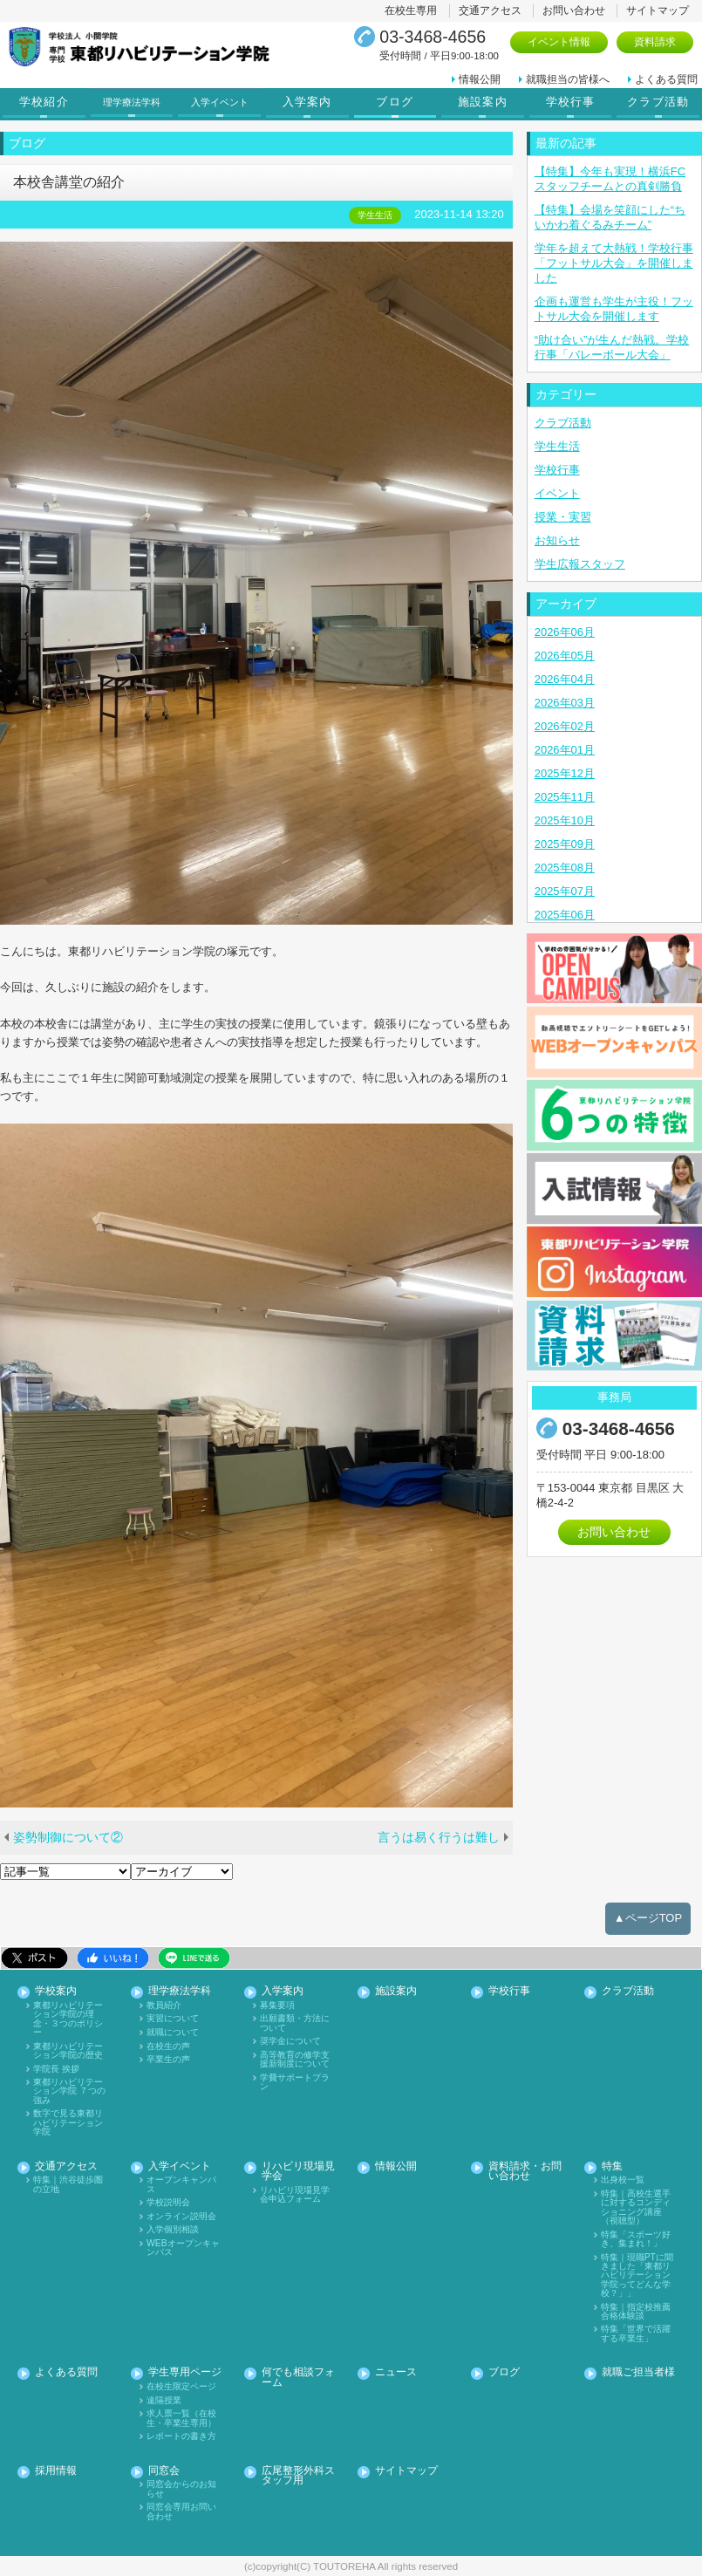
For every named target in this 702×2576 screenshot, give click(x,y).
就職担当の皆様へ (568, 79)
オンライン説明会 (181, 2216)
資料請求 (655, 42)
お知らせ (557, 540)
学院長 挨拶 (56, 2069)
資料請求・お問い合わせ (525, 2172)
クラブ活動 (658, 102)
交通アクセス (490, 10)
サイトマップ (657, 10)
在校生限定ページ (181, 2386)
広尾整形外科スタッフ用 (298, 2476)
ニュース (396, 2372)
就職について (173, 2032)
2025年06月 (565, 914)
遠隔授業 (164, 2400)
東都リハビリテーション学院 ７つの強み (69, 2091)
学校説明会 (168, 2202)
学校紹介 (44, 102)
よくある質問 (666, 79)
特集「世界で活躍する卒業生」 (636, 2333)
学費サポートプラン (295, 2082)
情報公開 (480, 79)
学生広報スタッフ (580, 564)
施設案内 (483, 102)
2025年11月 (565, 796)
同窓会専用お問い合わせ (181, 2511)
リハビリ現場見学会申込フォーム (295, 2195)
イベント (557, 493)
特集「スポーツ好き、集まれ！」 (636, 2239)
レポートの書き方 (181, 2436)
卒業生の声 (168, 2059)
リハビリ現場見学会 (298, 2172)
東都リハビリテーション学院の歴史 (68, 2051)
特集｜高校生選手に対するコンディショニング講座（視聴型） (636, 2207)
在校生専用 (411, 10)
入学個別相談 (173, 2229)
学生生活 (557, 446)
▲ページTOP (648, 1917)
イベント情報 (559, 42)
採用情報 (56, 2471)
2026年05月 (565, 655)
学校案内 (56, 1991)
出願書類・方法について (295, 2023)
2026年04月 (565, 679)
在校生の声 (168, 2046)
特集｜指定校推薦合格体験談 (636, 2311)
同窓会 (164, 2471)
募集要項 (277, 2005)
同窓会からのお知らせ (181, 2488)
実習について (173, 2018)
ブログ (394, 102)
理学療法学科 (134, 102)
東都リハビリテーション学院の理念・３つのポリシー (68, 2019)
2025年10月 (565, 820)
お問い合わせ (573, 10)
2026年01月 (565, 749)
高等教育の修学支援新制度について (295, 2059)
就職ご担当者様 (638, 2372)
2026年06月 (565, 632)
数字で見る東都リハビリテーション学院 (68, 2122)
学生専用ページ (185, 2372)
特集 (612, 2166)
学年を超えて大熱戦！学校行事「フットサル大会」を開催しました (614, 263)
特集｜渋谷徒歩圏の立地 (68, 2184)
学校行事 (571, 102)
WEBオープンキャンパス (183, 2248)
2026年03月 (565, 702)
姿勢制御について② (68, 1837)
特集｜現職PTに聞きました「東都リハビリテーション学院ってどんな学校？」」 (637, 2276)
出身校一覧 (622, 2180)
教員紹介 (164, 2005)
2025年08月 (565, 867)
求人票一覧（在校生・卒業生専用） (181, 2418)
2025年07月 (565, 891)
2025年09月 (565, 844)
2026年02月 (565, 726)
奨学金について (290, 2041)
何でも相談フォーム (298, 2378)
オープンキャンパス (181, 2184)
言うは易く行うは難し (439, 1837)
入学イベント (221, 102)
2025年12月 (565, 773)
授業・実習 (563, 516)
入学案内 (307, 102)
